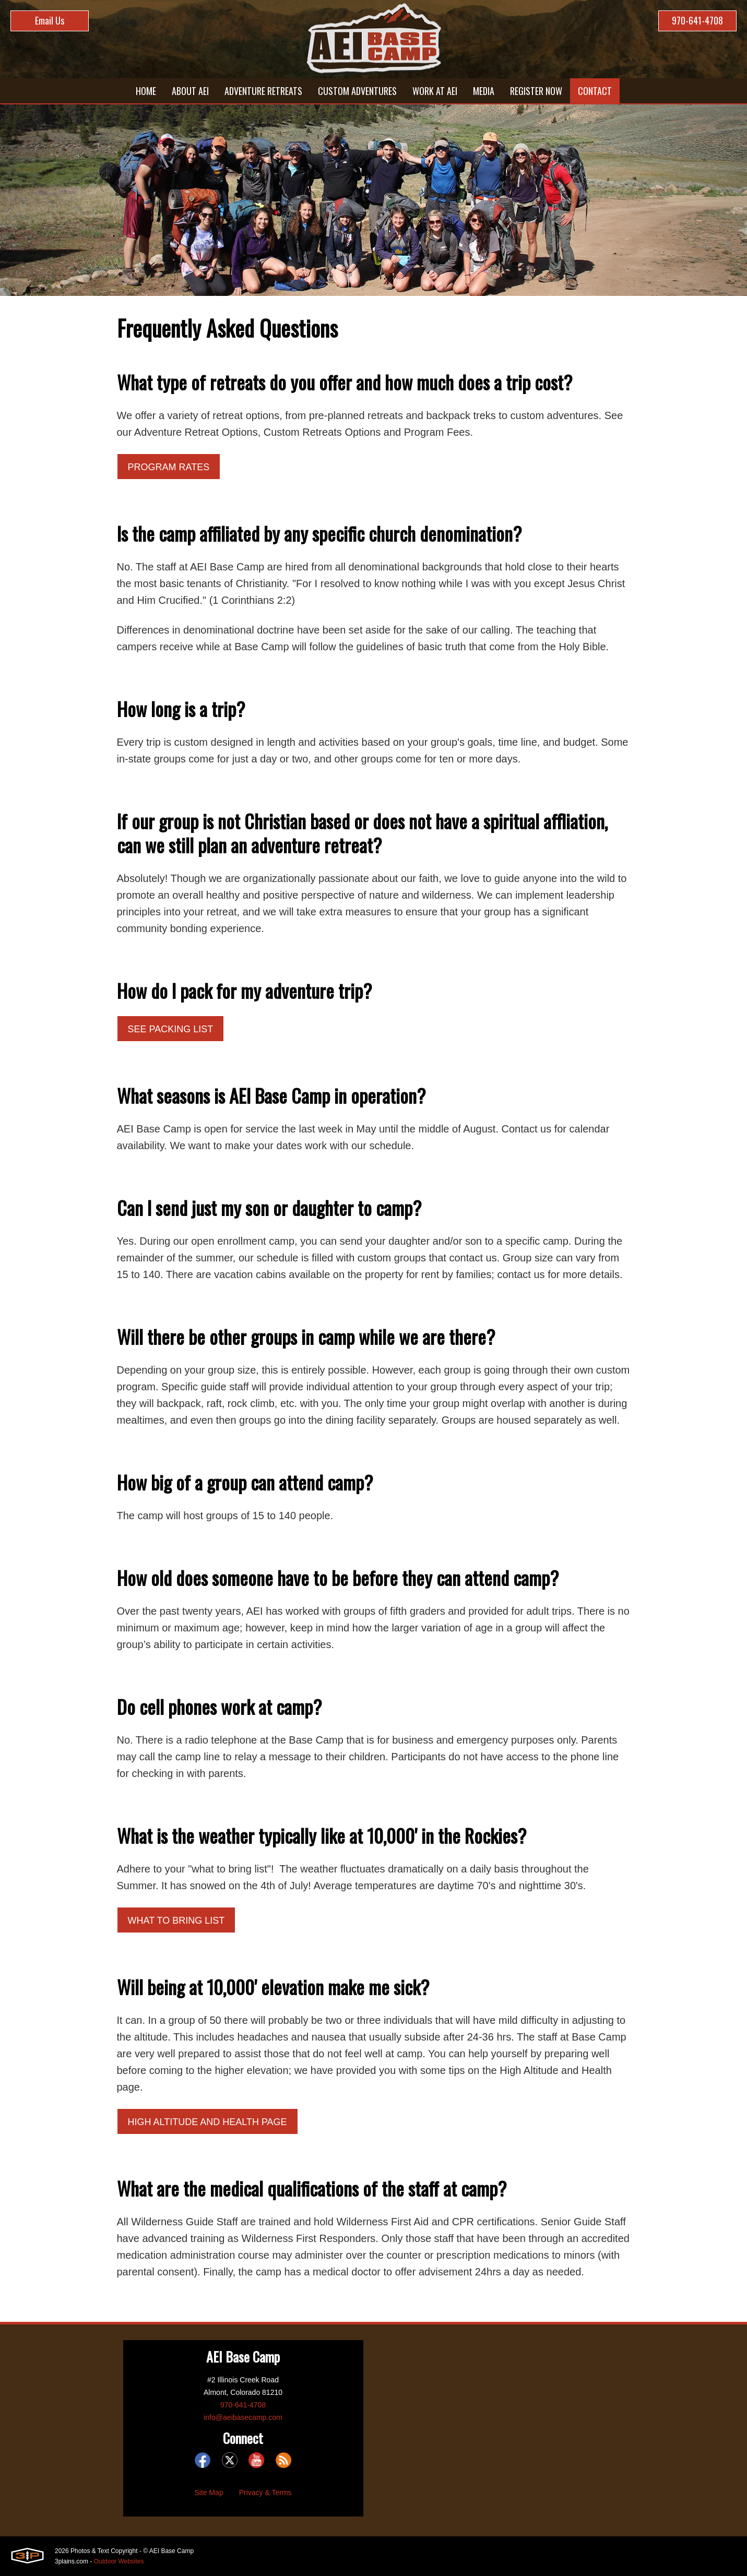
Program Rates (169, 467)
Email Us (49, 20)
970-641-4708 (697, 20)
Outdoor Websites (119, 2561)
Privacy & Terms (265, 2492)
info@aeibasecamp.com (243, 2417)
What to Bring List (176, 1920)
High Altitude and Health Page (207, 2122)
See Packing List (171, 1029)
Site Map (208, 2492)
